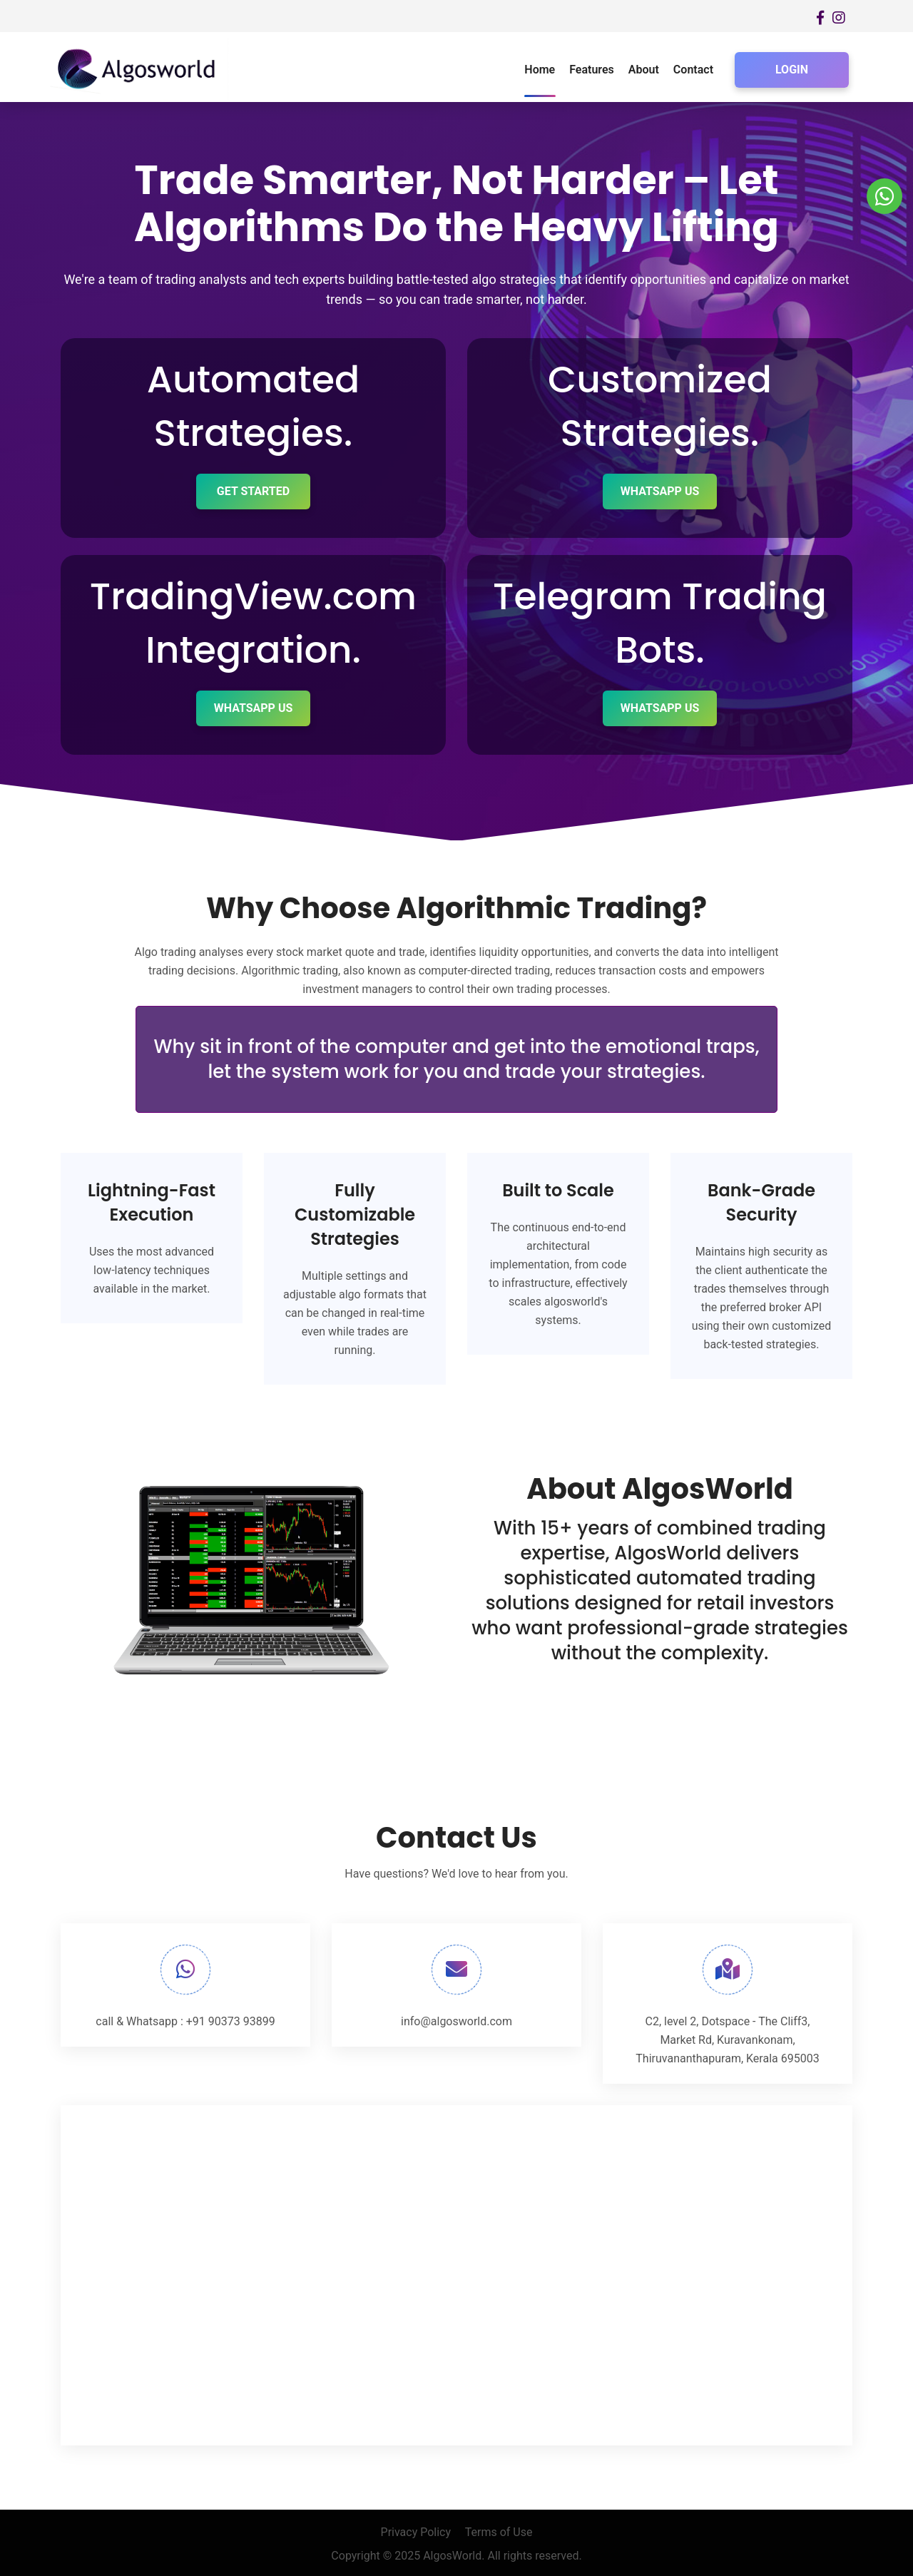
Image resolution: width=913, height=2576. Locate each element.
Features (591, 69)
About (643, 69)
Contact (693, 69)
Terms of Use (499, 2531)
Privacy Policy (416, 2531)
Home (539, 69)
